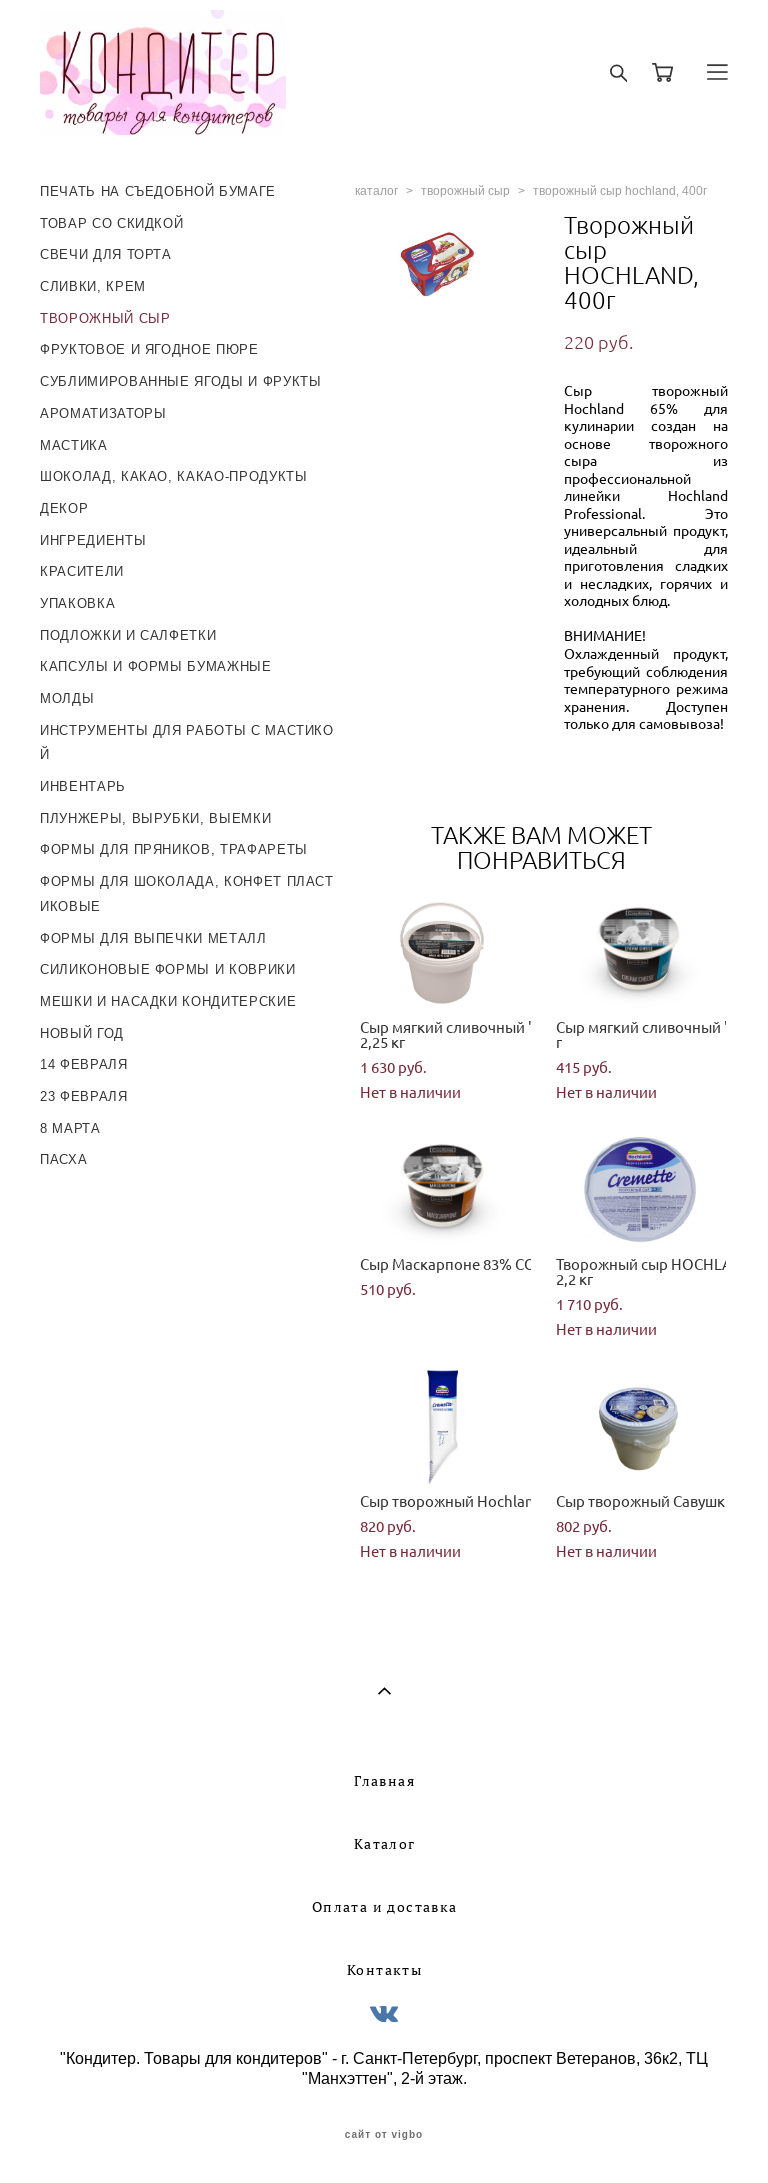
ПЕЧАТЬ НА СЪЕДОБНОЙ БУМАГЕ (158, 191)
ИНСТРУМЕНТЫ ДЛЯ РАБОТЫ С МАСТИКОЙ (187, 743)
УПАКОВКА (77, 603)
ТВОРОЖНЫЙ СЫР (105, 318)
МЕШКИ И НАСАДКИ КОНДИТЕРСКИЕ (168, 1001)
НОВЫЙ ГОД (82, 1033)
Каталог (385, 1844)
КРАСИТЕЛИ (82, 571)
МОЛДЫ (67, 698)
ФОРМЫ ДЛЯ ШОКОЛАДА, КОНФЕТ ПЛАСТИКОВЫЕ (187, 894)
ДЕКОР (64, 508)
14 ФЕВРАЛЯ (84, 1064)
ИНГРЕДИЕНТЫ (93, 540)
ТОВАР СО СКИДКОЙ (111, 223)
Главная (384, 1781)
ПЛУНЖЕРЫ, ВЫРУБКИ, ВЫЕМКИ (155, 818)
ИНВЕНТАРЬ (83, 786)
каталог (376, 191)
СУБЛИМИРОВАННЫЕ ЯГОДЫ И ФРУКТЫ (181, 381)
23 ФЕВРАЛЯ (84, 1096)
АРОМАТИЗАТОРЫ (103, 413)
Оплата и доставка (385, 1907)
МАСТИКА (74, 445)
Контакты (384, 1970)
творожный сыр (465, 191)
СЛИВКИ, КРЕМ (93, 286)
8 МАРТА (70, 1128)
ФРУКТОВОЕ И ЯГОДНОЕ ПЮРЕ (149, 349)
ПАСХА (63, 1159)
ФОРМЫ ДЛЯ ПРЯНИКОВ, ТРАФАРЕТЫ (174, 849)
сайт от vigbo (384, 2135)
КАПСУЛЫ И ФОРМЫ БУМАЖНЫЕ (156, 666)
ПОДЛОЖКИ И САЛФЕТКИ (128, 635)
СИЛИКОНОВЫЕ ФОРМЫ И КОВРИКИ (168, 969)
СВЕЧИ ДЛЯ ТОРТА (106, 254)
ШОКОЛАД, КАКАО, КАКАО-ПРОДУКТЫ (174, 476)
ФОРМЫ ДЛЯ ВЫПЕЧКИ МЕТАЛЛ (153, 938)
